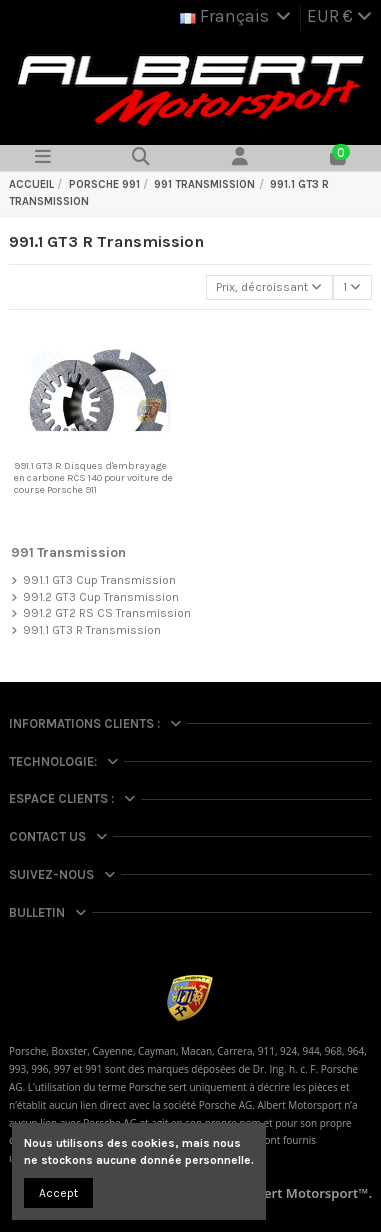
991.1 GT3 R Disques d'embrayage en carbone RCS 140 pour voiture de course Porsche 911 (93, 478)
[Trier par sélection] (269, 287)
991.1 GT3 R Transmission (92, 630)
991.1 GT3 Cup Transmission (99, 580)
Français (237, 16)
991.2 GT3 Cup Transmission (101, 597)
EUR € (339, 16)
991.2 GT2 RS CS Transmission (107, 613)
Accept (58, 1193)
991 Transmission (68, 552)
